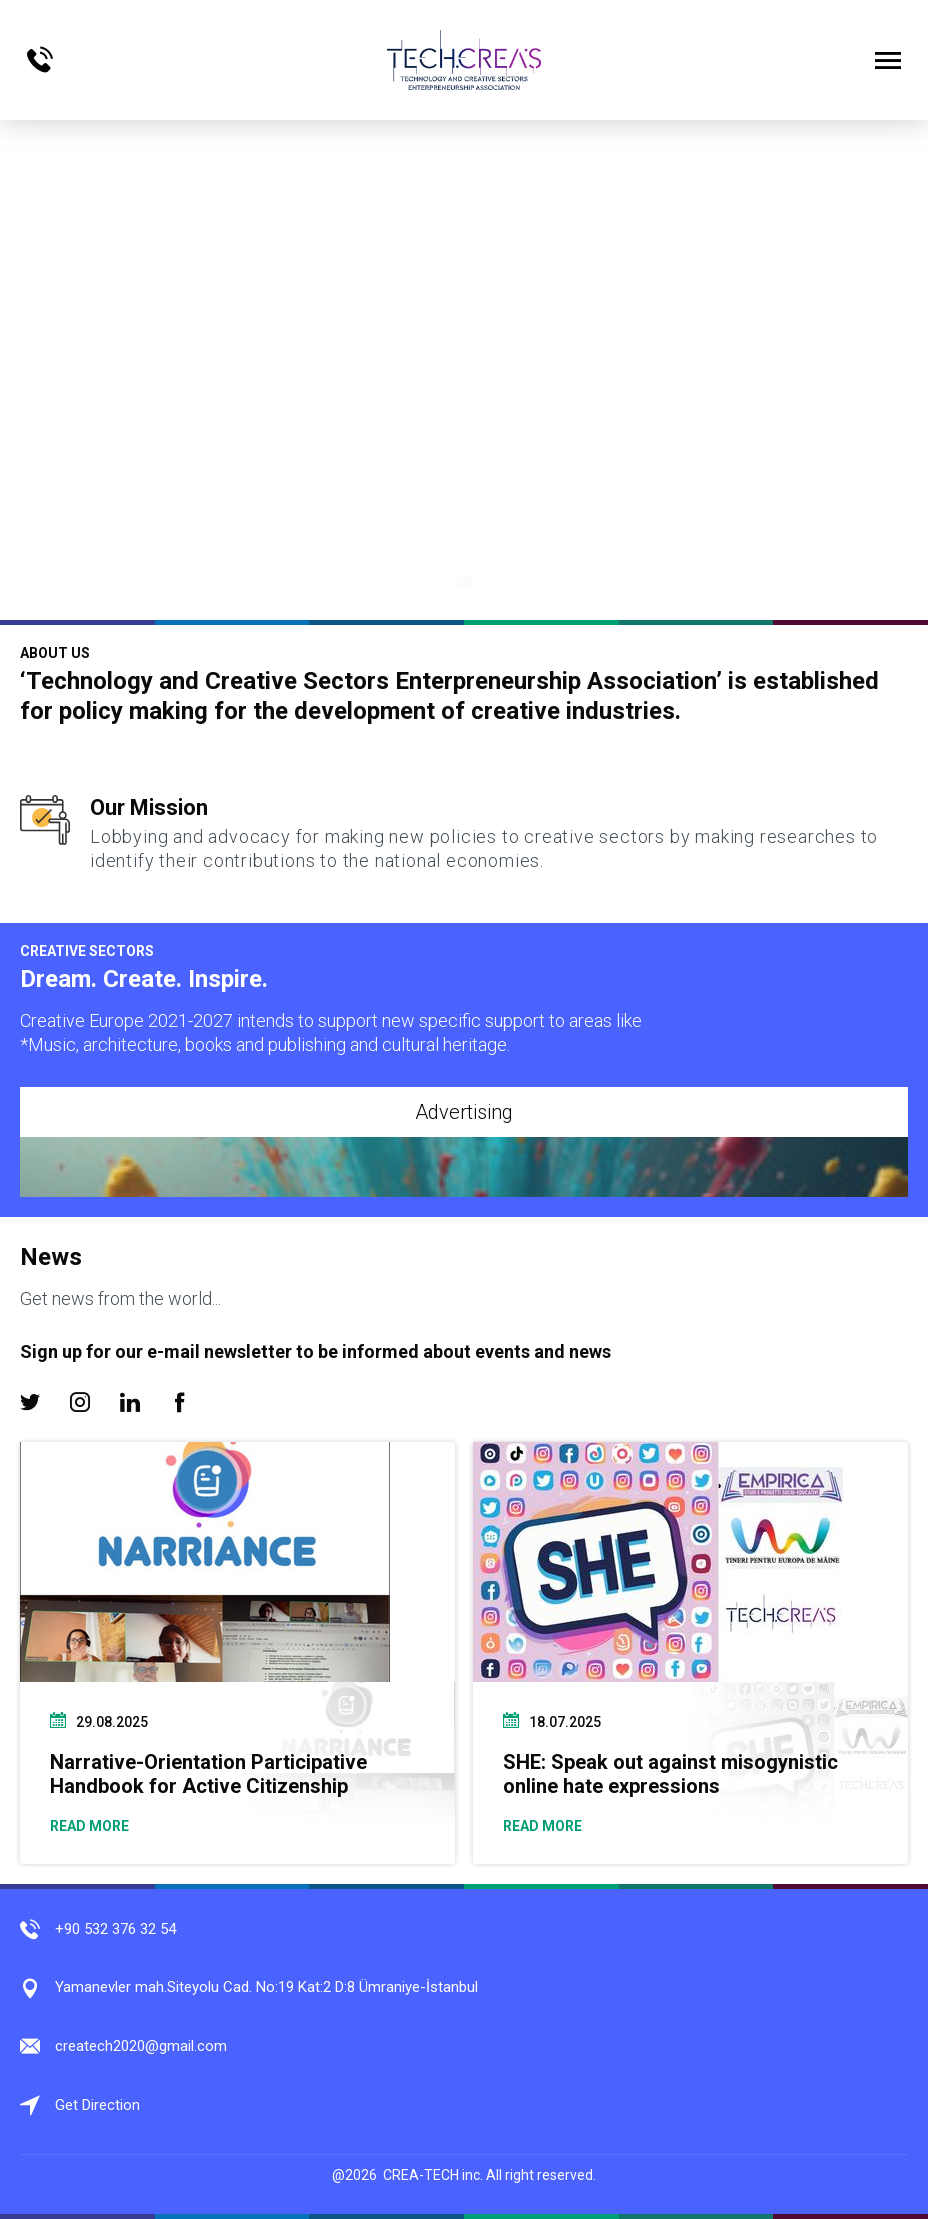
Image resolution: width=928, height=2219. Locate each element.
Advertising (464, 1112)
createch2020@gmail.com (141, 2046)
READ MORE (89, 1826)
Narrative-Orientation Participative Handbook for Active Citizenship (208, 1774)
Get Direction (97, 2105)
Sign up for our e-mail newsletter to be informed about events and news (315, 1351)
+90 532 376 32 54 (115, 1929)
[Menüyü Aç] (888, 60)
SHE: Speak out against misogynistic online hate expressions (670, 1774)
